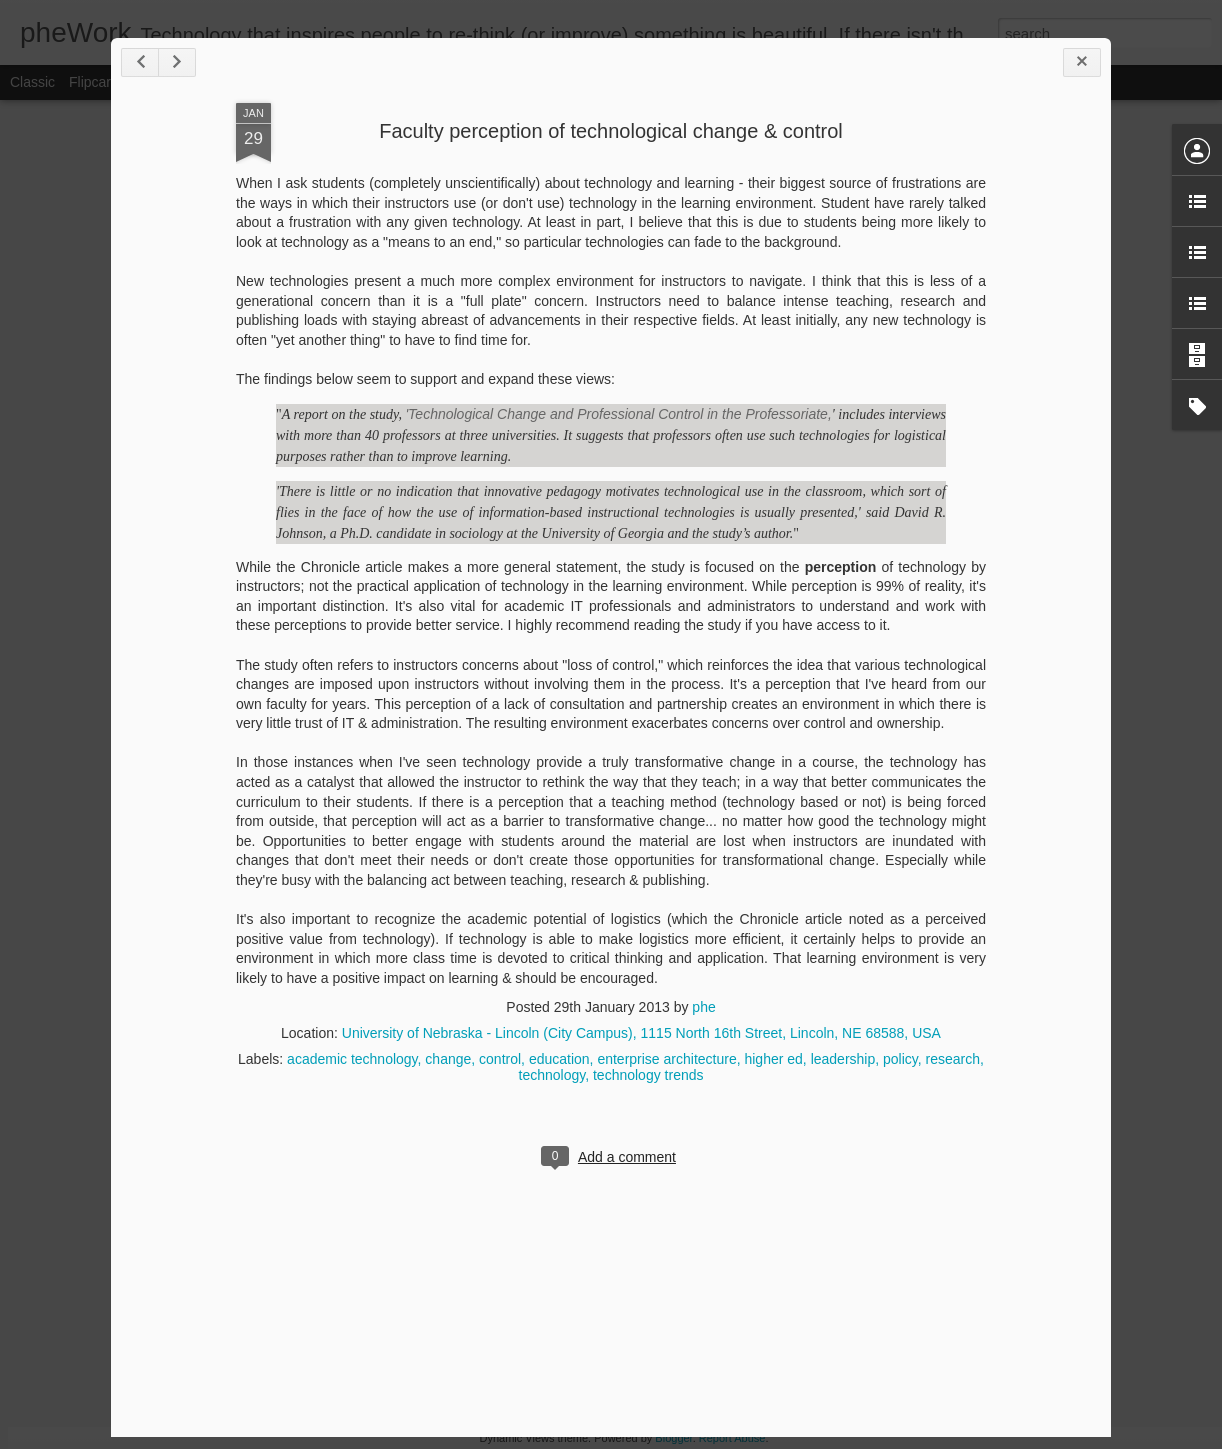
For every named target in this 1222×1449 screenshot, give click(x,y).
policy (900, 1059)
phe (703, 1007)
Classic (32, 82)
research (953, 1059)
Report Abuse (732, 1438)
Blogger (673, 1438)
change (448, 1059)
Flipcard (94, 82)
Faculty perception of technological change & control (611, 131)
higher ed (773, 1059)
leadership (843, 1059)
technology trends (648, 1075)
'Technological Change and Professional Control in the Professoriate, (618, 414)
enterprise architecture (666, 1059)
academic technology (352, 1059)
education (559, 1059)
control (500, 1059)
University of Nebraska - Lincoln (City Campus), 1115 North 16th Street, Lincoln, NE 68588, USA (641, 1033)
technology (552, 1075)
